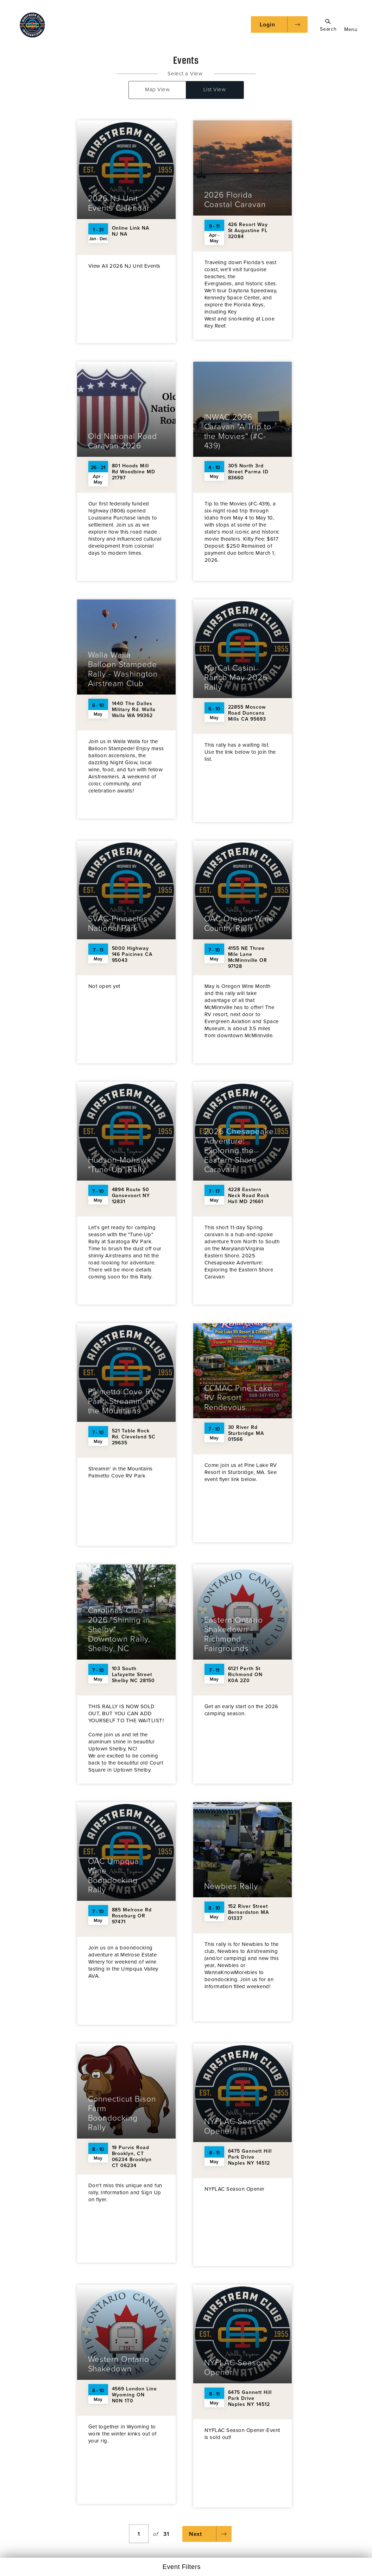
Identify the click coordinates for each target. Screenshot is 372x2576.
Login (267, 24)
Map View (157, 89)
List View (214, 89)
